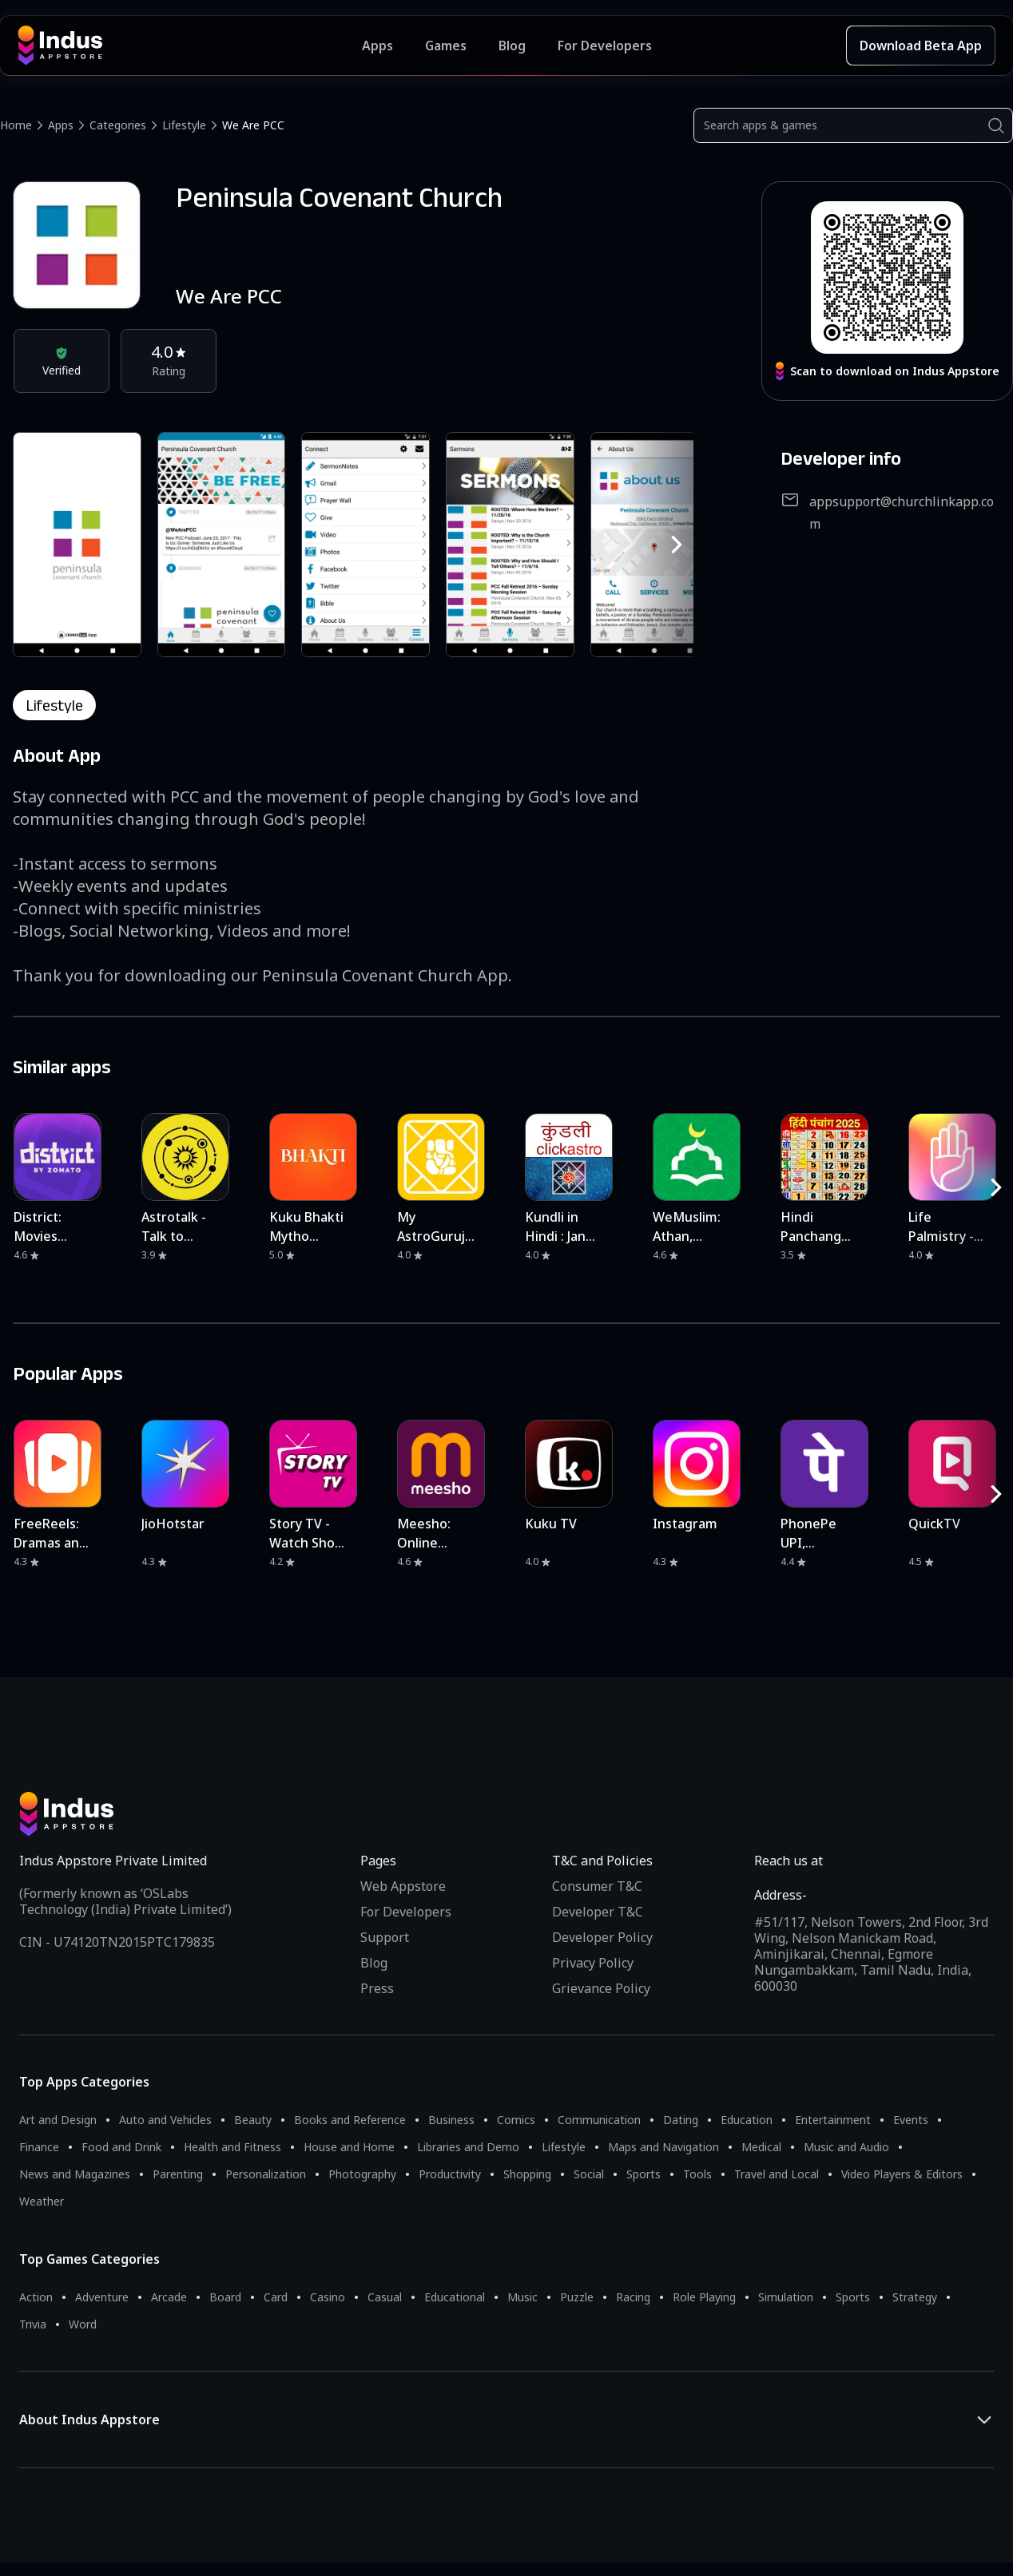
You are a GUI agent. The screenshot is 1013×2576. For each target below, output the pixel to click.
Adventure (102, 2297)
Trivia (32, 2324)
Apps (60, 125)
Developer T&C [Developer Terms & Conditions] (597, 1912)
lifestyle (54, 705)
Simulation (785, 2297)
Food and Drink (121, 2146)
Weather (41, 2201)
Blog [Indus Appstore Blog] (512, 46)
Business (451, 2119)
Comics (516, 2119)
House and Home (349, 2146)
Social (589, 2174)
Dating (680, 2119)
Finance (39, 2146)
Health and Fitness (232, 2146)
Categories (117, 125)
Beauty (253, 2119)
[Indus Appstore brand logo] (190, 45)
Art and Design (58, 2119)
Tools (697, 2174)
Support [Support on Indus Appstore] (384, 1937)
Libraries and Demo (468, 2146)
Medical (761, 2146)
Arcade (169, 2297)
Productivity (450, 2174)
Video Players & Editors (902, 2174)
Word (83, 2324)
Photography (362, 2174)
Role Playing (704, 2297)
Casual (384, 2297)
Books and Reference (350, 2119)
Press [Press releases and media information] (377, 1988)
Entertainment (833, 2119)
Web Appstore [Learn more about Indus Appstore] (403, 1886)
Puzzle (577, 2297)
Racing (633, 2297)
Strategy (914, 2297)
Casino (327, 2297)
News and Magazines (74, 2174)
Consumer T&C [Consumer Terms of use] (597, 1886)
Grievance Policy (601, 1988)
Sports (643, 2174)
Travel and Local (776, 2174)
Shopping (527, 2174)
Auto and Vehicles (165, 2119)
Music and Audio (846, 2146)
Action (36, 2297)
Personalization (265, 2174)
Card (276, 2297)
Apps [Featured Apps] (377, 46)
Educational (454, 2297)
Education (747, 2119)
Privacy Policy (593, 1963)
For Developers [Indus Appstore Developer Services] (605, 46)
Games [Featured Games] (446, 46)
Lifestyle (184, 125)
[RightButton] (676, 544)
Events (910, 2119)
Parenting (178, 2174)
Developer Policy (602, 1937)
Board (225, 2297)
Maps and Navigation (663, 2146)
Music (522, 2297)
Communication (599, 2119)
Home (16, 125)
